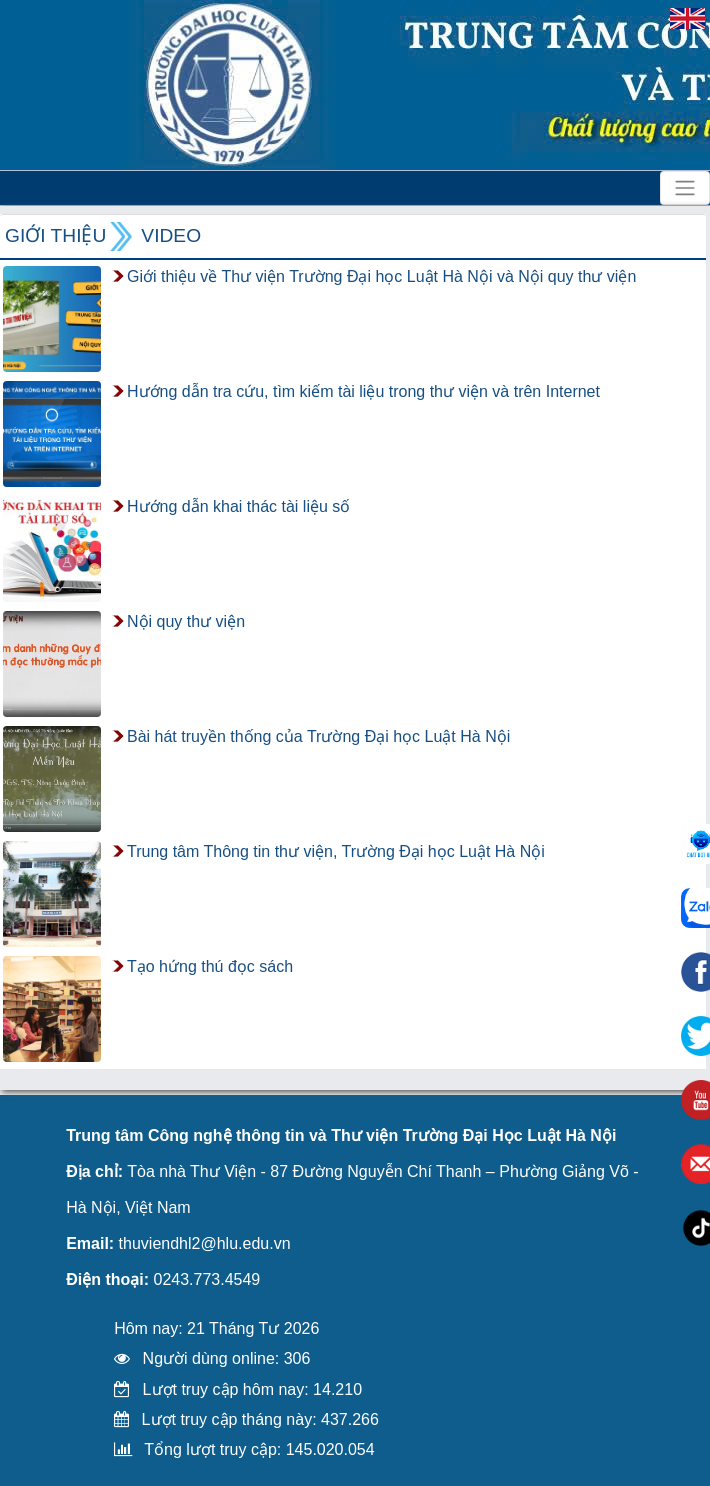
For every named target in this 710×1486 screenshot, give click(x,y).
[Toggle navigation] (685, 188)
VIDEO (171, 235)
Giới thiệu (55, 235)
